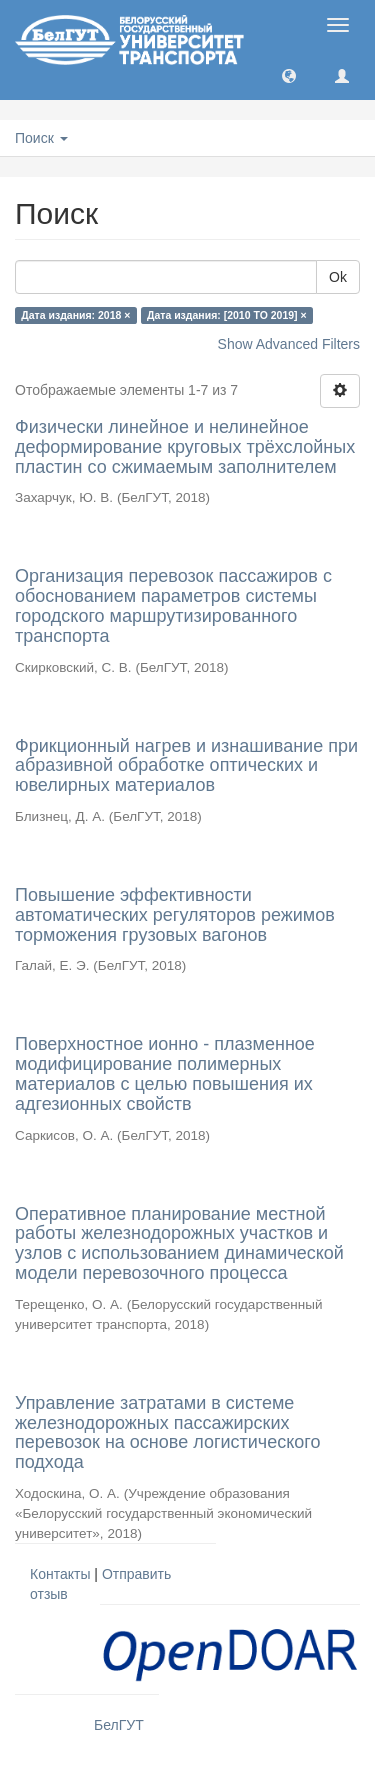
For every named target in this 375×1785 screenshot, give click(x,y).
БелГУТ (119, 1725)
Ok (338, 277)
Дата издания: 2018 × (75, 315)
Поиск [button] (41, 138)
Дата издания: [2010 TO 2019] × (227, 315)
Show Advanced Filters (289, 344)
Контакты (60, 1574)
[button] (289, 75)
